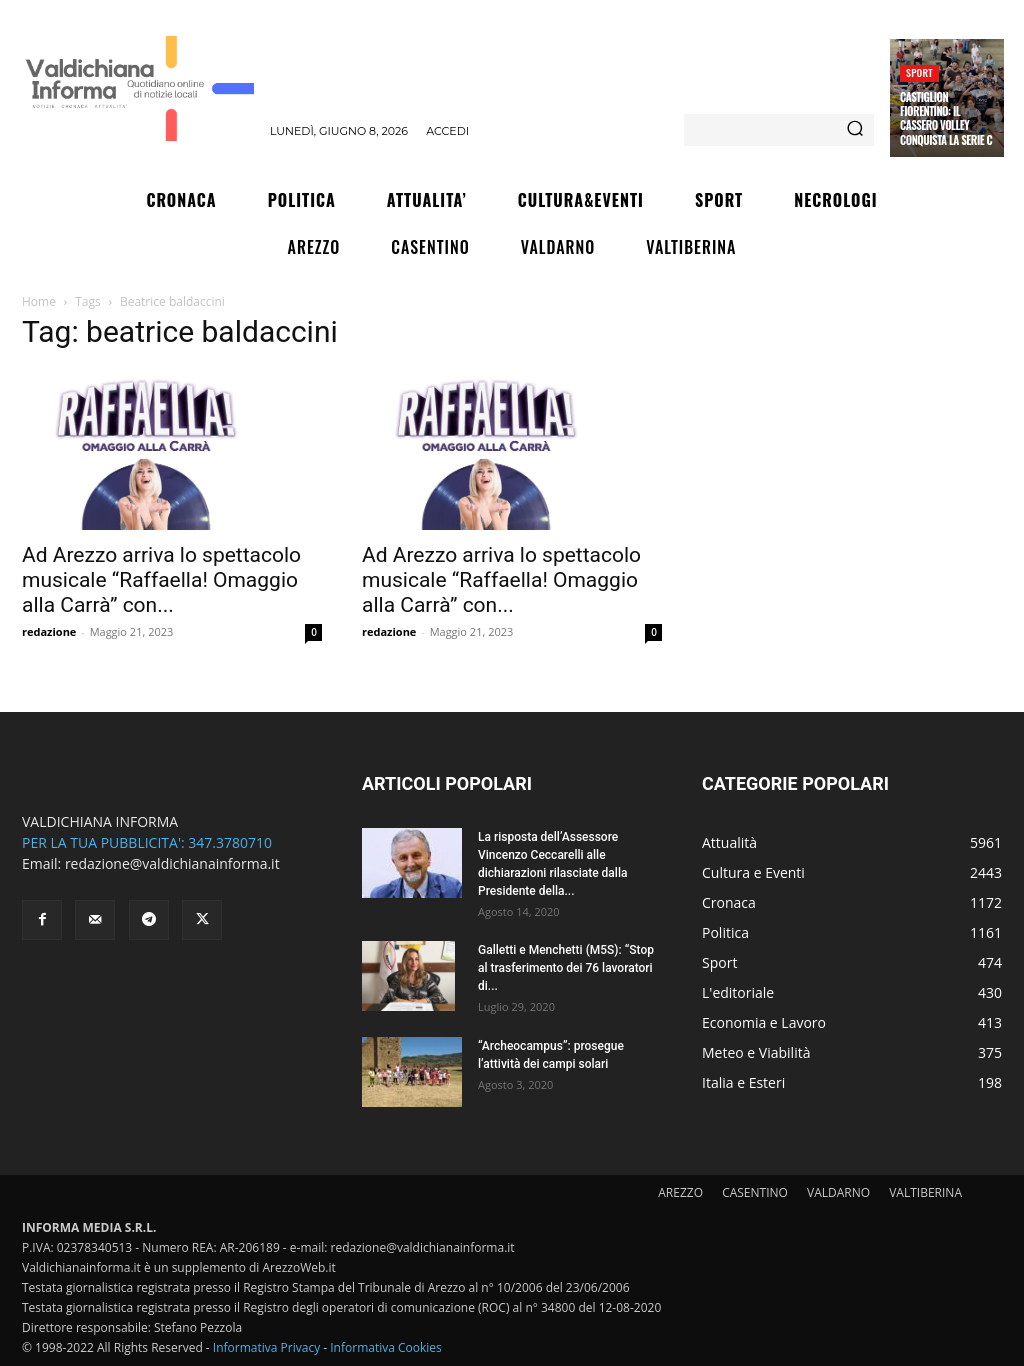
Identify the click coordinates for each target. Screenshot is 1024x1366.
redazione (49, 631)
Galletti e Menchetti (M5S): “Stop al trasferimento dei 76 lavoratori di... (566, 968)
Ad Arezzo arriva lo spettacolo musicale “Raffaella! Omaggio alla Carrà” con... (161, 580)
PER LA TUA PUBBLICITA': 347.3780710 (147, 842)
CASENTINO (755, 1192)
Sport (919, 72)
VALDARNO (838, 1192)
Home (39, 301)
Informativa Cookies (386, 1347)
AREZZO (680, 1192)
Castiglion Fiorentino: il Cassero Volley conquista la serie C (946, 118)
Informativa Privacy (266, 1347)
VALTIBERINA (925, 1192)
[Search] (855, 130)
